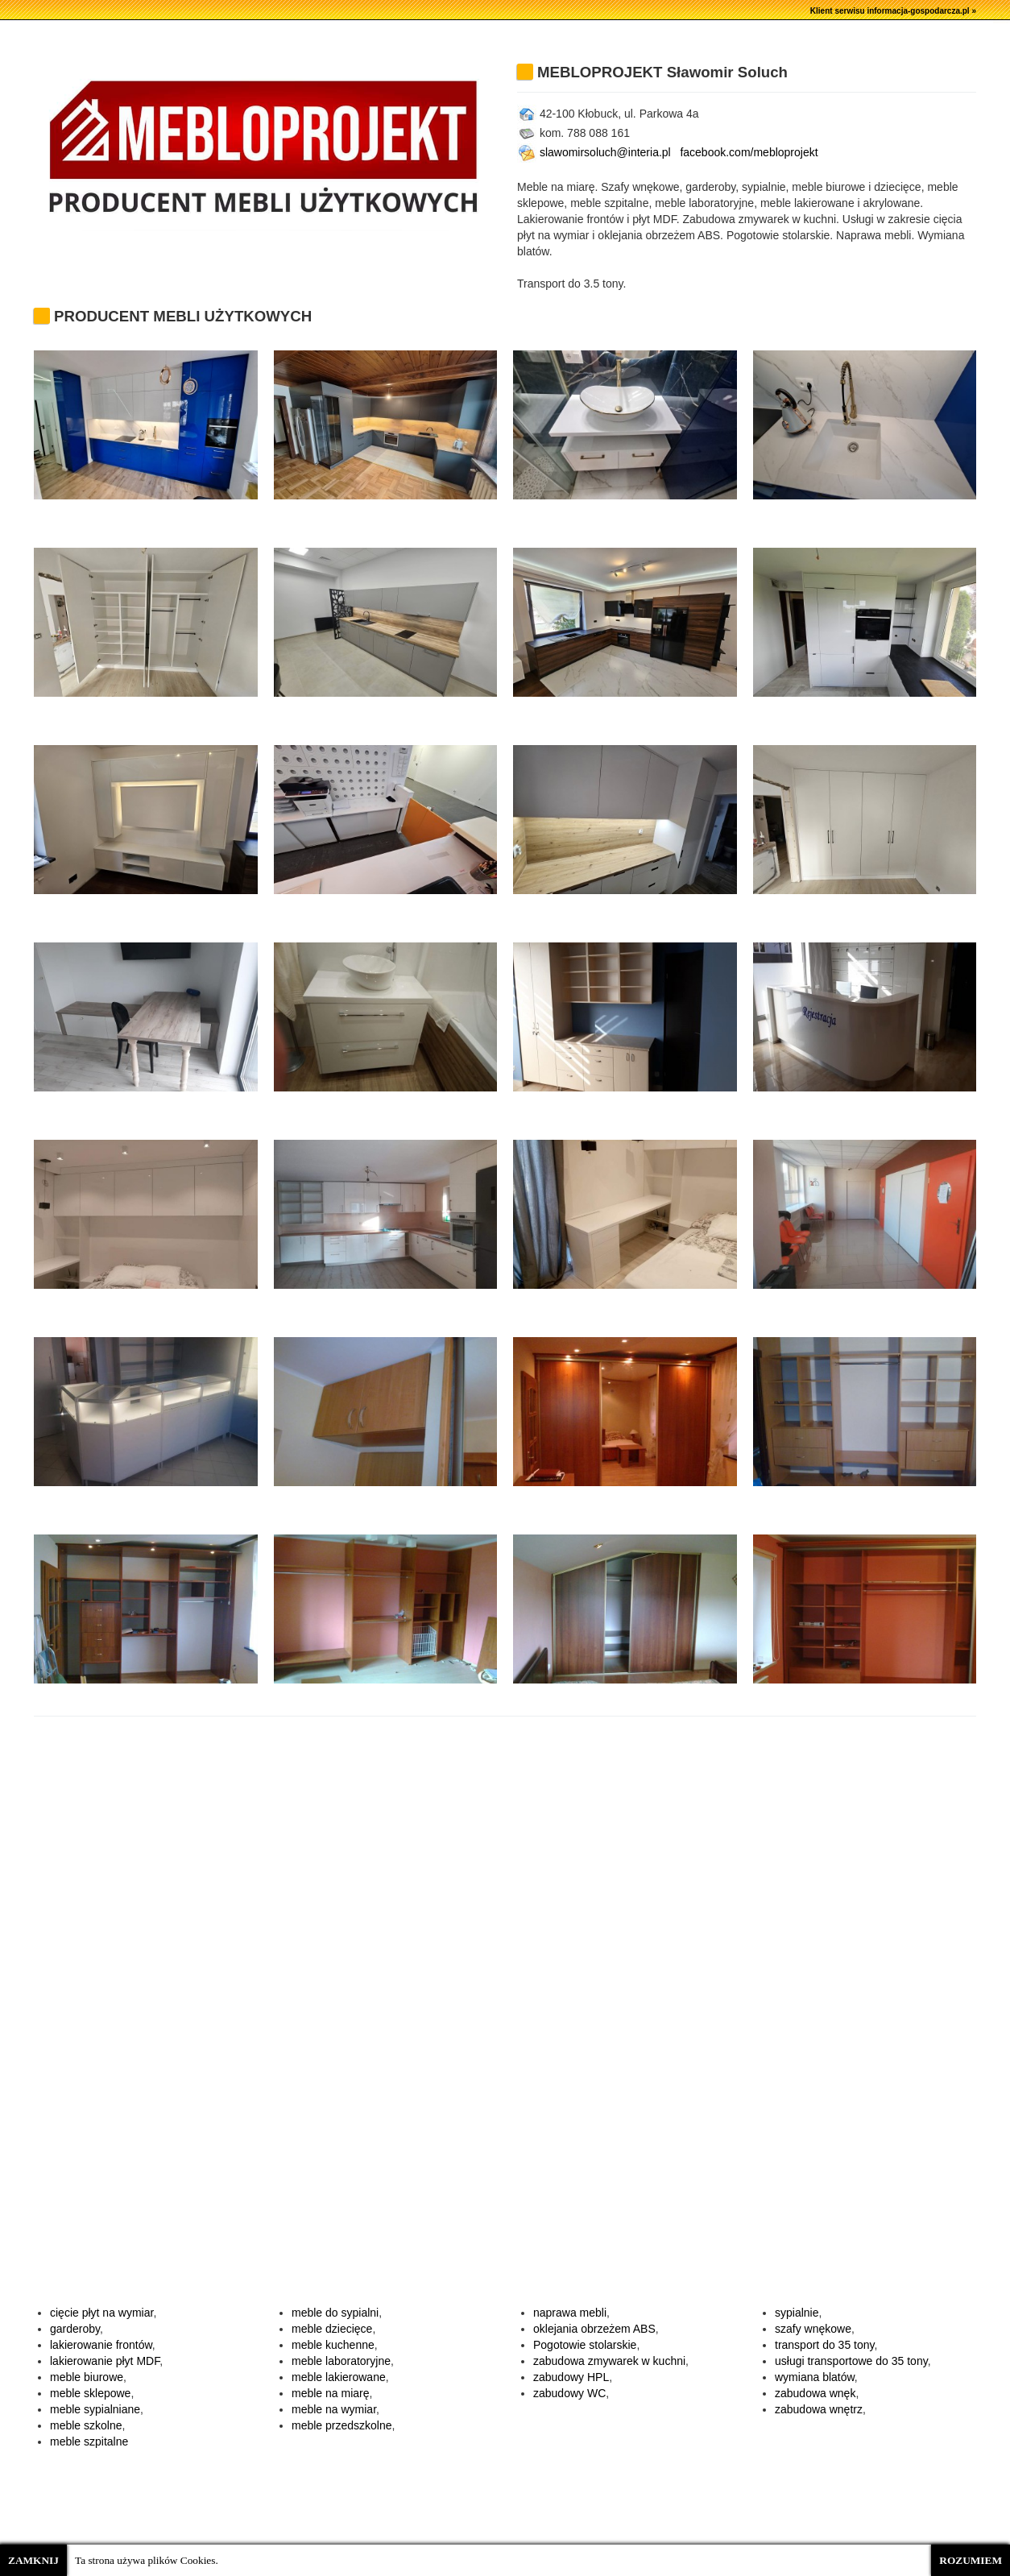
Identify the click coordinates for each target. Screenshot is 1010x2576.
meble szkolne (86, 2425)
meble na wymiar (334, 2409)
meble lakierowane (339, 2377)
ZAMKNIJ (33, 2560)
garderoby (75, 2328)
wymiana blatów (815, 2377)
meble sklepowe (90, 2393)
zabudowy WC (569, 2393)
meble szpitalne (89, 2441)
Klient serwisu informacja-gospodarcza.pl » (893, 10)
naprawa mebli (569, 2312)
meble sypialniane (95, 2409)
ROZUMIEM (970, 2560)
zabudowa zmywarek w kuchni (609, 2360)
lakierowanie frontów (101, 2344)
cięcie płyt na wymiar (101, 2312)
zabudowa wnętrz (819, 2409)
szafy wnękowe (813, 2328)
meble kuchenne (333, 2344)
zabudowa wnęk (815, 2393)
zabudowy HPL (571, 2377)
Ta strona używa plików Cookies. (146, 2560)
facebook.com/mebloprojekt (749, 152)
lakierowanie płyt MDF (104, 2360)
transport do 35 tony (824, 2344)
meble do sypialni (335, 2312)
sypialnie (796, 2312)
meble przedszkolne (342, 2425)
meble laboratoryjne (341, 2360)
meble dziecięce (332, 2328)
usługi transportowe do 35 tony (851, 2360)
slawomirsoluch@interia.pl (594, 152)
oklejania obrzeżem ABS (594, 2328)
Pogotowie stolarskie (584, 2344)
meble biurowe (86, 2377)
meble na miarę (331, 2393)
